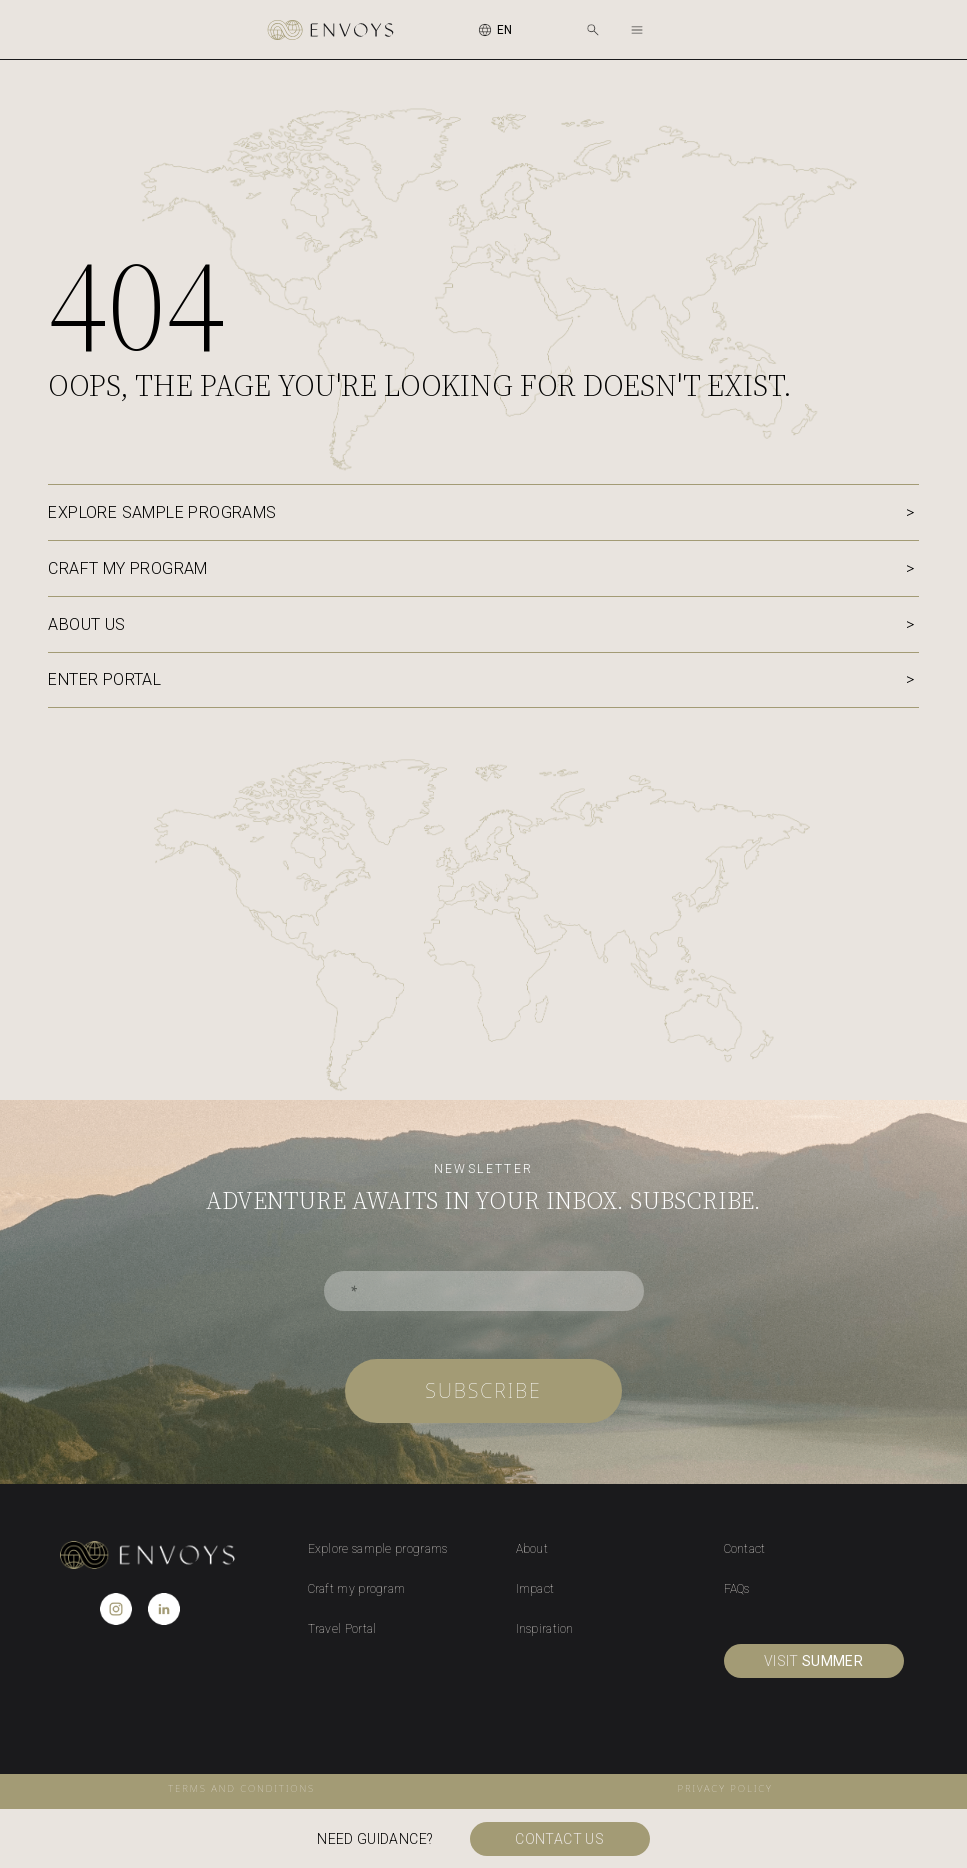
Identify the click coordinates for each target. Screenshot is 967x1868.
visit (813, 1661)
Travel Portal (342, 1629)
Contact (745, 1549)
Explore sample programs (162, 512)
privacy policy (725, 1788)
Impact (535, 1589)
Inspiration (545, 1629)
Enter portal (104, 679)
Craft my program (127, 568)
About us (86, 624)
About (532, 1549)
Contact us (561, 1839)
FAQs (737, 1589)
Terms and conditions (241, 1788)
